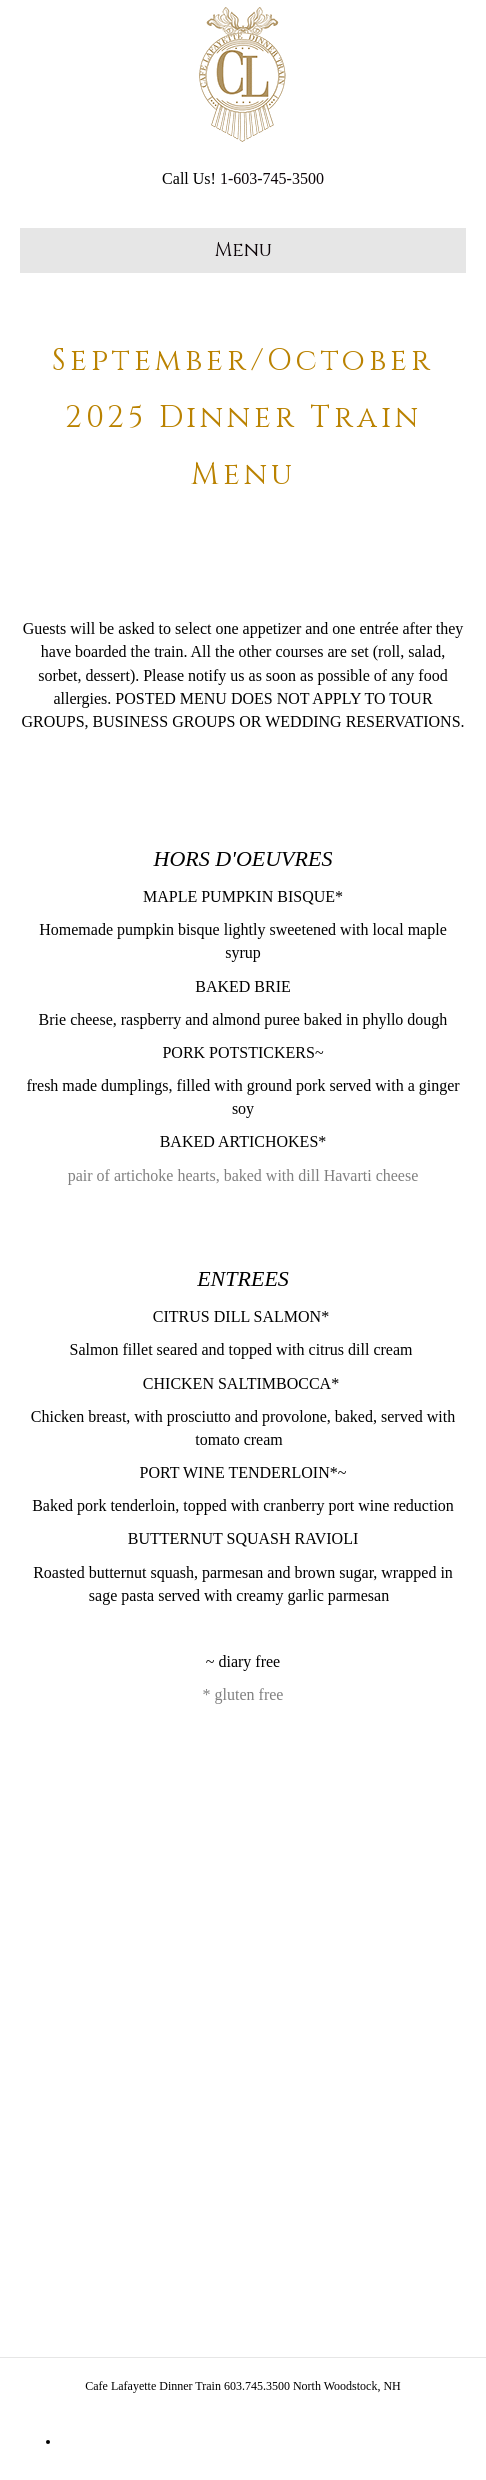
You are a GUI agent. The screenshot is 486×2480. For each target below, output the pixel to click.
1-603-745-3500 (272, 178)
